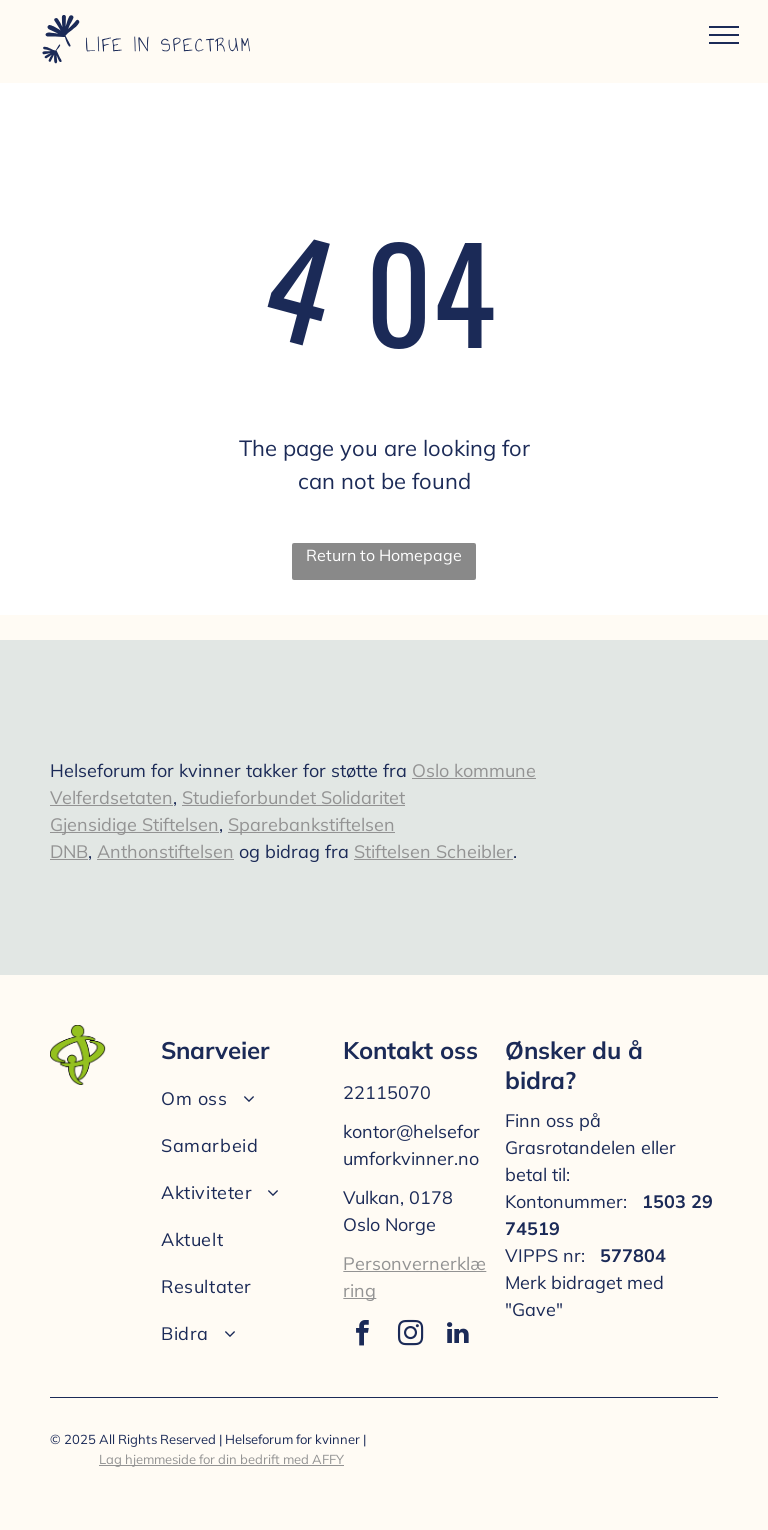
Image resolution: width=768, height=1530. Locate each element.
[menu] (724, 35)
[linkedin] (458, 1335)
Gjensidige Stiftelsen (134, 824)
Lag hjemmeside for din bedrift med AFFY (221, 1459)
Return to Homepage (384, 555)
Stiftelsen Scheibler (433, 851)
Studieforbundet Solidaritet (293, 797)
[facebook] (362, 1335)
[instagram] (410, 1335)
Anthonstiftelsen (165, 851)
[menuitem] (248, 1098)
